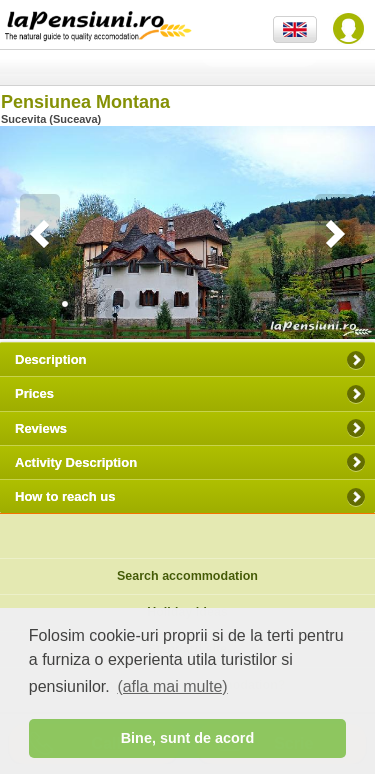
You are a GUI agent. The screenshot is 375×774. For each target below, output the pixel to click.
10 (215, 304)
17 (320, 304)
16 (305, 304)
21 (65, 314)
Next (335, 234)
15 (290, 304)
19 (350, 304)
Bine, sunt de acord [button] (188, 738)
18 (335, 304)
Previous (40, 234)
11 (230, 304)
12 (245, 304)
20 (365, 304)
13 (260, 304)
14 (275, 304)
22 (80, 314)
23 (95, 314)
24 (110, 314)
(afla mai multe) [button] (172, 686)
